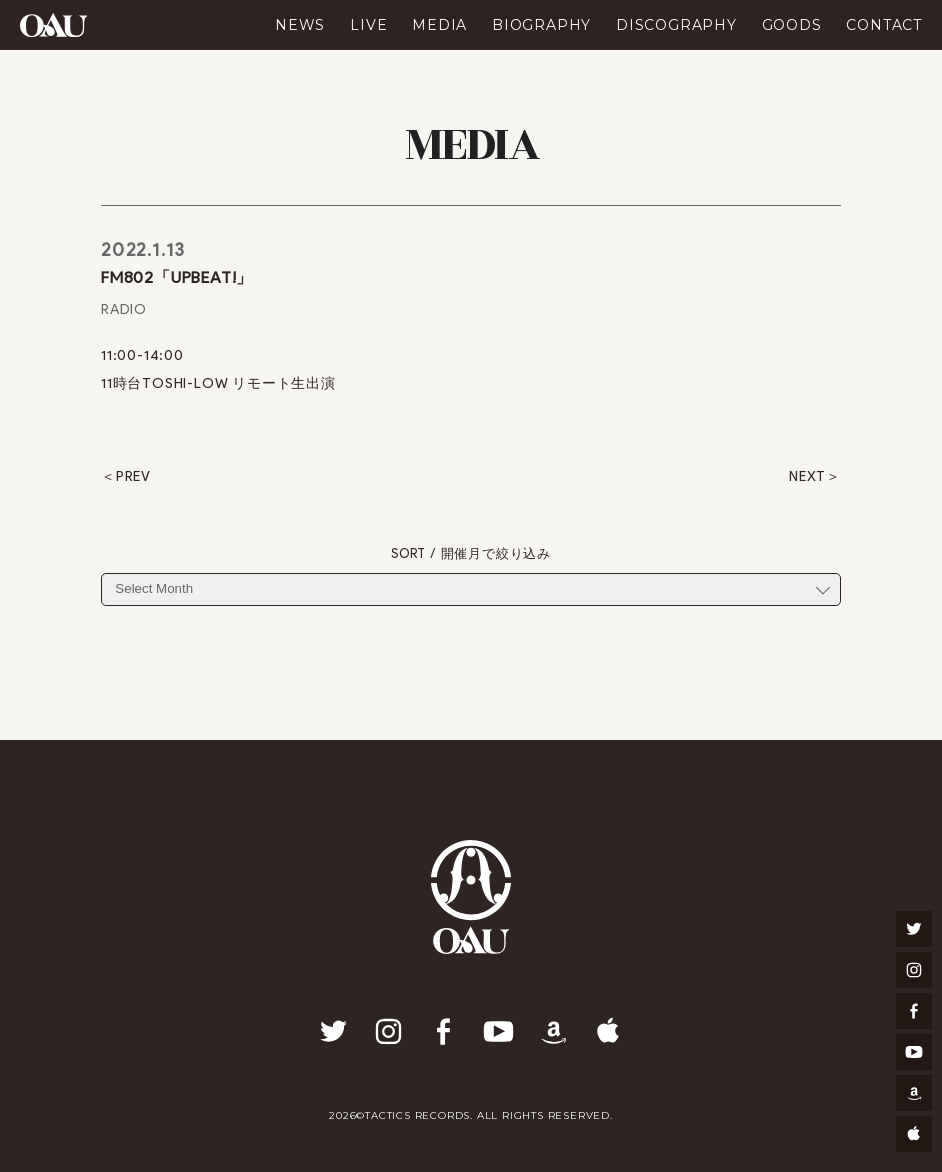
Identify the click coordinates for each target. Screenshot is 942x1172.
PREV (133, 477)
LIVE (368, 25)
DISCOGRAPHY (676, 25)
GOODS (792, 25)
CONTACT (884, 25)
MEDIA (439, 25)
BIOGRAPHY (541, 25)
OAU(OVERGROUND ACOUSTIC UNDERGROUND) (53, 25)
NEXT (807, 477)
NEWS (300, 25)
